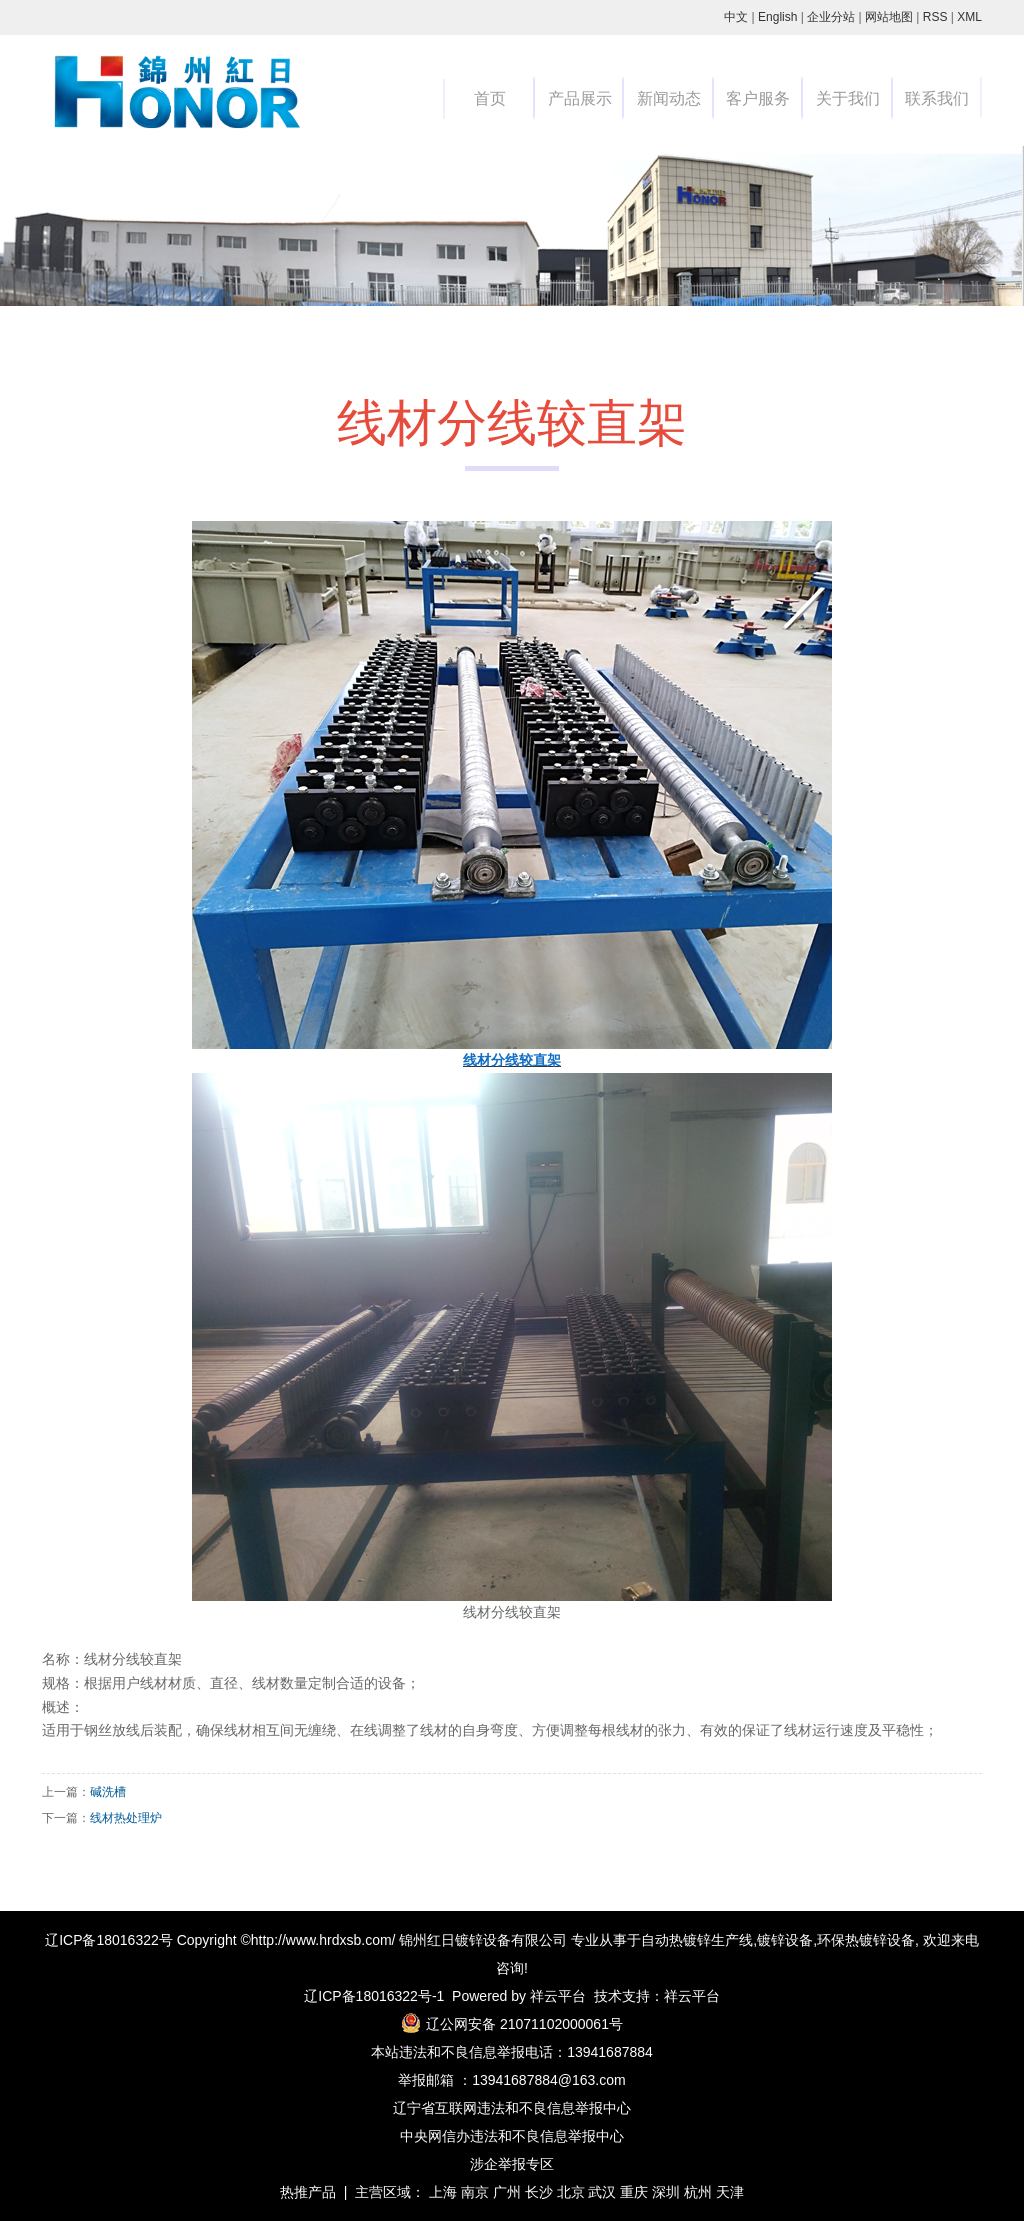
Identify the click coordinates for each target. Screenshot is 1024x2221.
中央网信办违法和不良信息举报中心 (512, 2136)
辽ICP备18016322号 (109, 1940)
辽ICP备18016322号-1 (374, 1996)
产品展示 (580, 98)
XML (969, 17)
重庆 (634, 2192)
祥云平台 (558, 1996)
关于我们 (848, 98)
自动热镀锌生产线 (697, 1940)
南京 (475, 2192)
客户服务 (758, 98)
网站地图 (889, 17)
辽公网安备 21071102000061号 (524, 2024)
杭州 (698, 2192)
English (777, 17)
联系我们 (937, 98)
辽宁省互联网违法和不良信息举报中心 (512, 2108)
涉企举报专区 (512, 2164)
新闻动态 (669, 98)
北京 (571, 2192)
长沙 (539, 2192)
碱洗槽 (108, 1792)
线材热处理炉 (126, 1818)
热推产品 (308, 2192)
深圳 (666, 2192)
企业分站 (831, 17)
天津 (730, 2192)
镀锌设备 (785, 1940)
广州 (507, 2192)
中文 (736, 17)
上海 (443, 2192)
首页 (490, 98)
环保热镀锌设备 (866, 1940)
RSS (935, 17)
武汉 (602, 2192)
